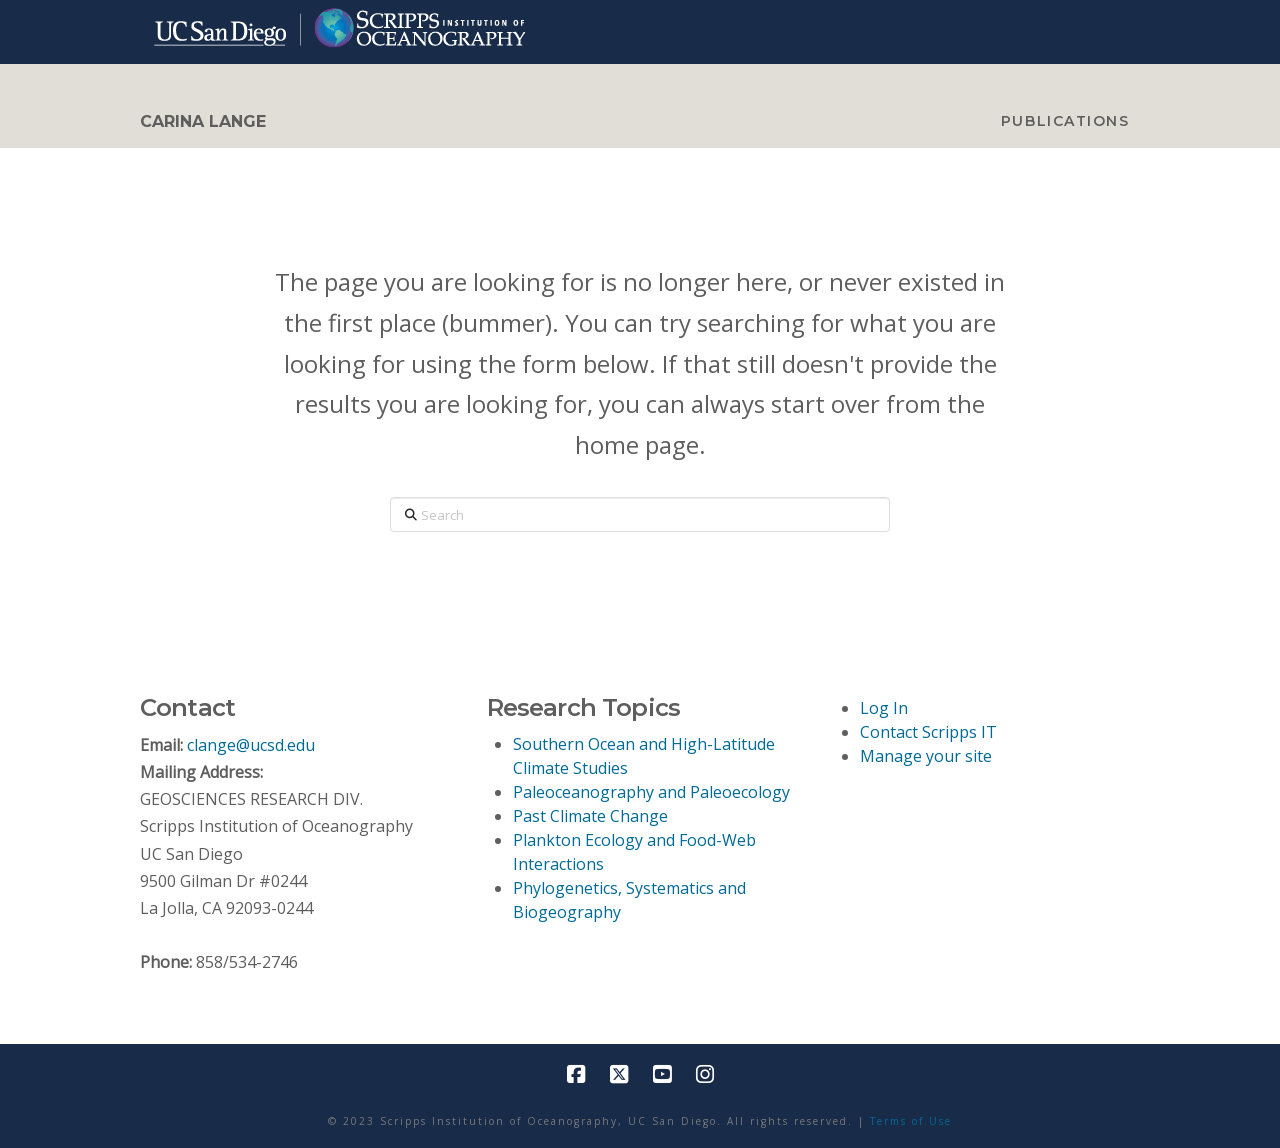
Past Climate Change (590, 816)
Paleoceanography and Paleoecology (651, 792)
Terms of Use (911, 1121)
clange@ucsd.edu (251, 745)
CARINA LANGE (203, 122)
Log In (884, 708)
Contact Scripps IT (928, 732)
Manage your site (926, 756)
